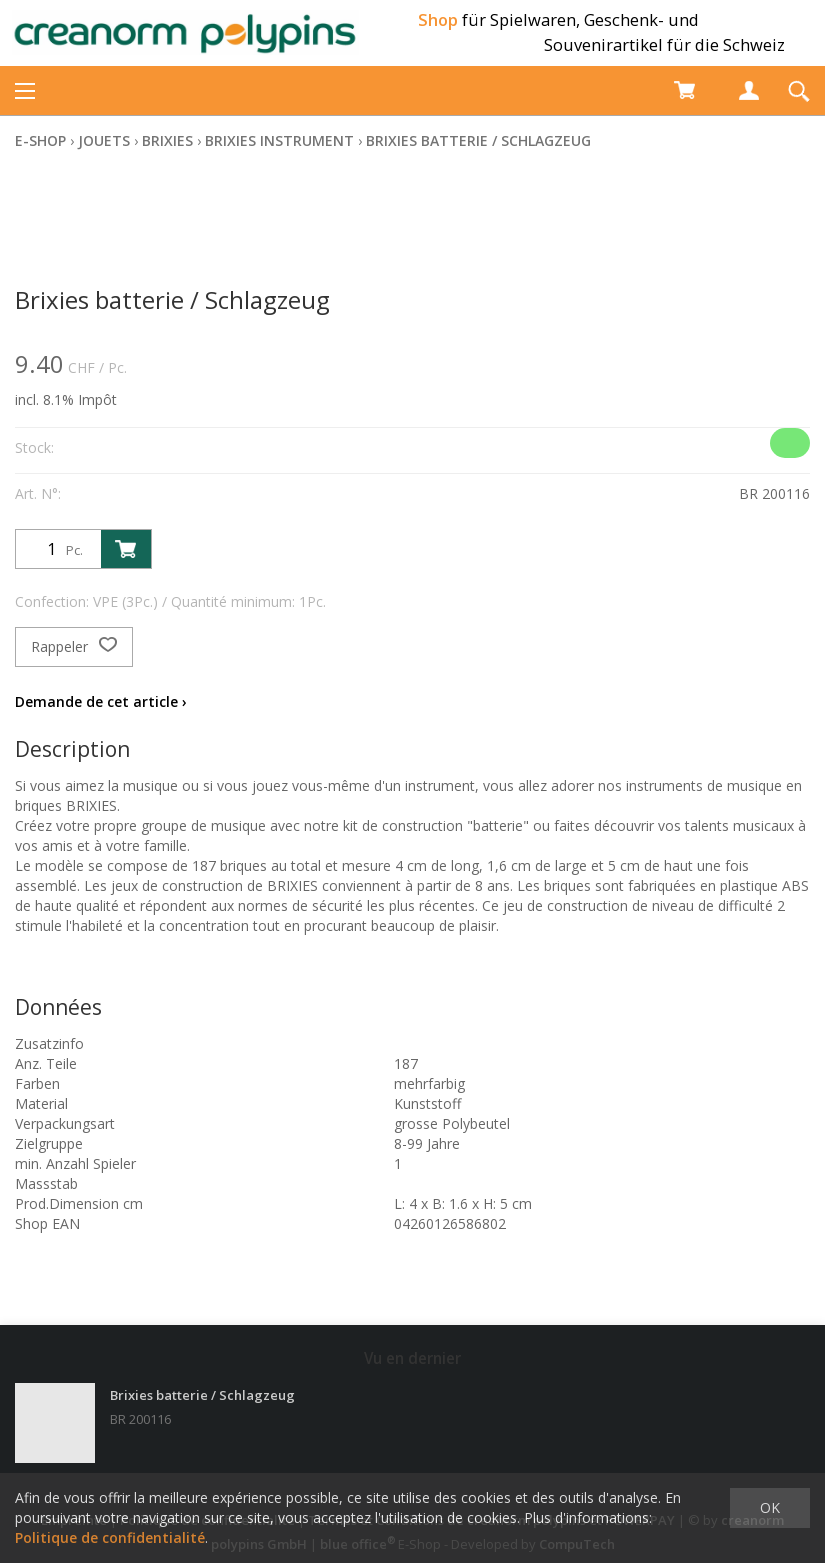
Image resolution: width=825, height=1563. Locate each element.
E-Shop (40, 140)
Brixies (167, 140)
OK (770, 1507)
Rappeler (74, 647)
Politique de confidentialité (110, 1537)
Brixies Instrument (279, 140)
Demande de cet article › (101, 701)
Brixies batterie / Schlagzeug (478, 140)
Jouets (104, 140)
